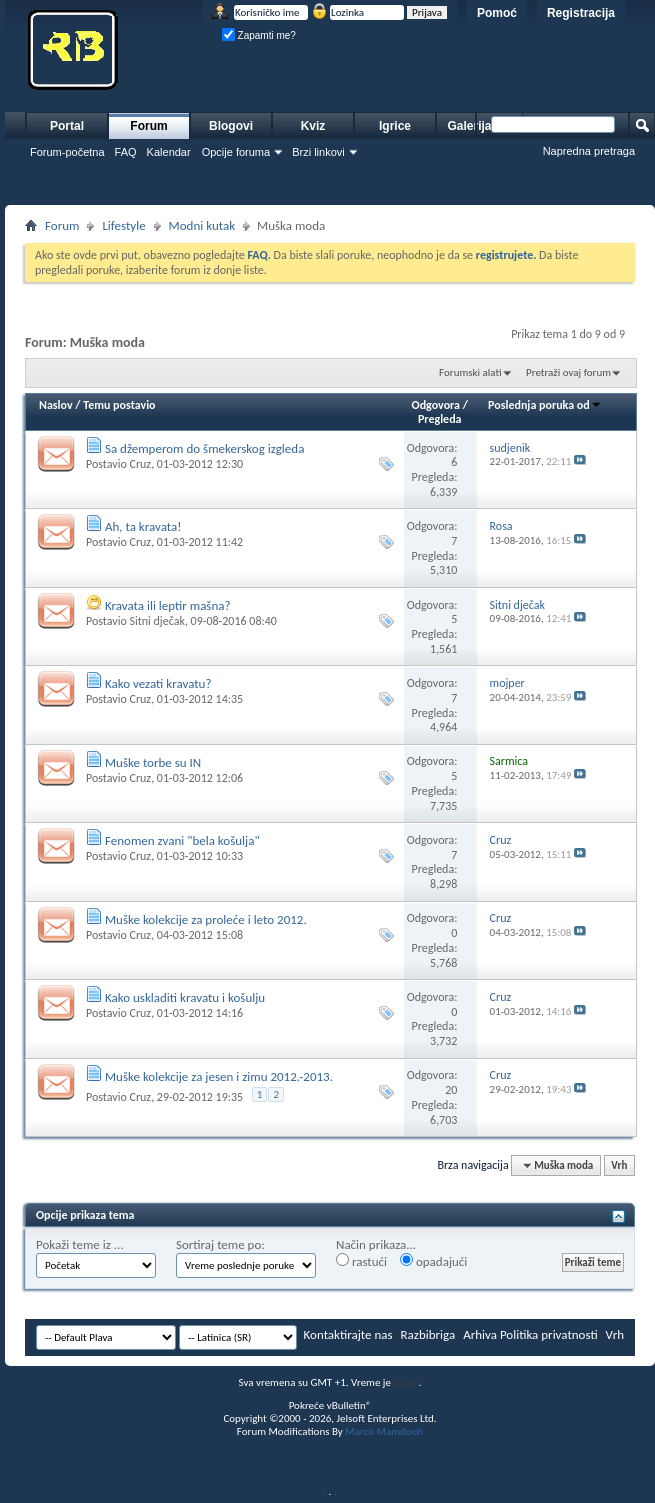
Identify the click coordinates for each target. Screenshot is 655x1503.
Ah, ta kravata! (143, 526)
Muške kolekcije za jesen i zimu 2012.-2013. (219, 1076)
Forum (148, 126)
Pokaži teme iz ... (80, 1244)
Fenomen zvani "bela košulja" (182, 840)
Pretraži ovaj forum (568, 372)
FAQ (126, 152)
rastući (361, 1261)
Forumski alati (470, 372)
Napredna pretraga (589, 151)
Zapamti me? (259, 35)
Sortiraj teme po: (220, 1244)
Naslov (56, 405)
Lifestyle (123, 225)
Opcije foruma (236, 152)
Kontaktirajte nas (348, 1334)
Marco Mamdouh (384, 1431)
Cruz (140, 464)
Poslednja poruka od (545, 405)
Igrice (395, 126)
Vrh (619, 1165)
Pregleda (440, 419)
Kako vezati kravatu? (158, 683)
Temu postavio (119, 405)
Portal (67, 126)
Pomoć (497, 13)
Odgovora (436, 405)
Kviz (313, 126)
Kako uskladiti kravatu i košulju (185, 997)
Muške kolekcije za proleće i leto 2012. (206, 919)
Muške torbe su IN (153, 762)
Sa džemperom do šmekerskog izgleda (204, 448)
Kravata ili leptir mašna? (168, 605)
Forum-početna (67, 152)
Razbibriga (428, 1334)
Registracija (581, 13)
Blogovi (231, 126)
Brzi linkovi (318, 152)
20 (451, 1090)
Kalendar (169, 152)
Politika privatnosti (549, 1334)
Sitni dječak (156, 621)
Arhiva (480, 1334)
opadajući (433, 1261)
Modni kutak (202, 225)
